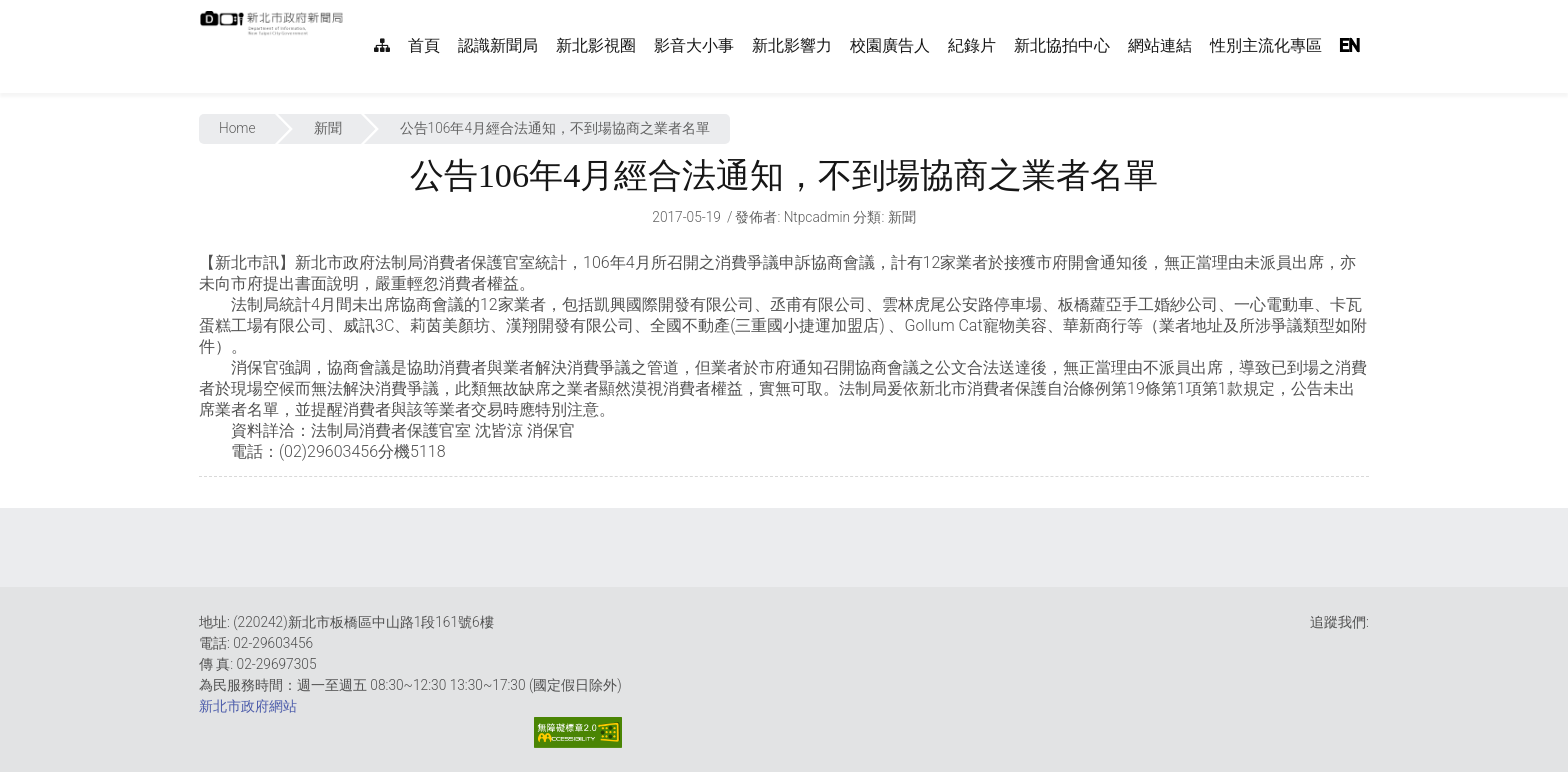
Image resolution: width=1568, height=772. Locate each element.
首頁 (424, 45)
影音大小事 (694, 45)
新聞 (328, 128)
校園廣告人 (890, 45)
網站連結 (1160, 45)
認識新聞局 (498, 45)
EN (1350, 45)
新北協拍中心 (1062, 45)
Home (237, 128)
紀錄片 (972, 45)
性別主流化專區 (1266, 45)
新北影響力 (792, 45)
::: (354, 10)
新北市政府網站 (248, 706)
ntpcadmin (817, 217)
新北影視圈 (596, 45)
